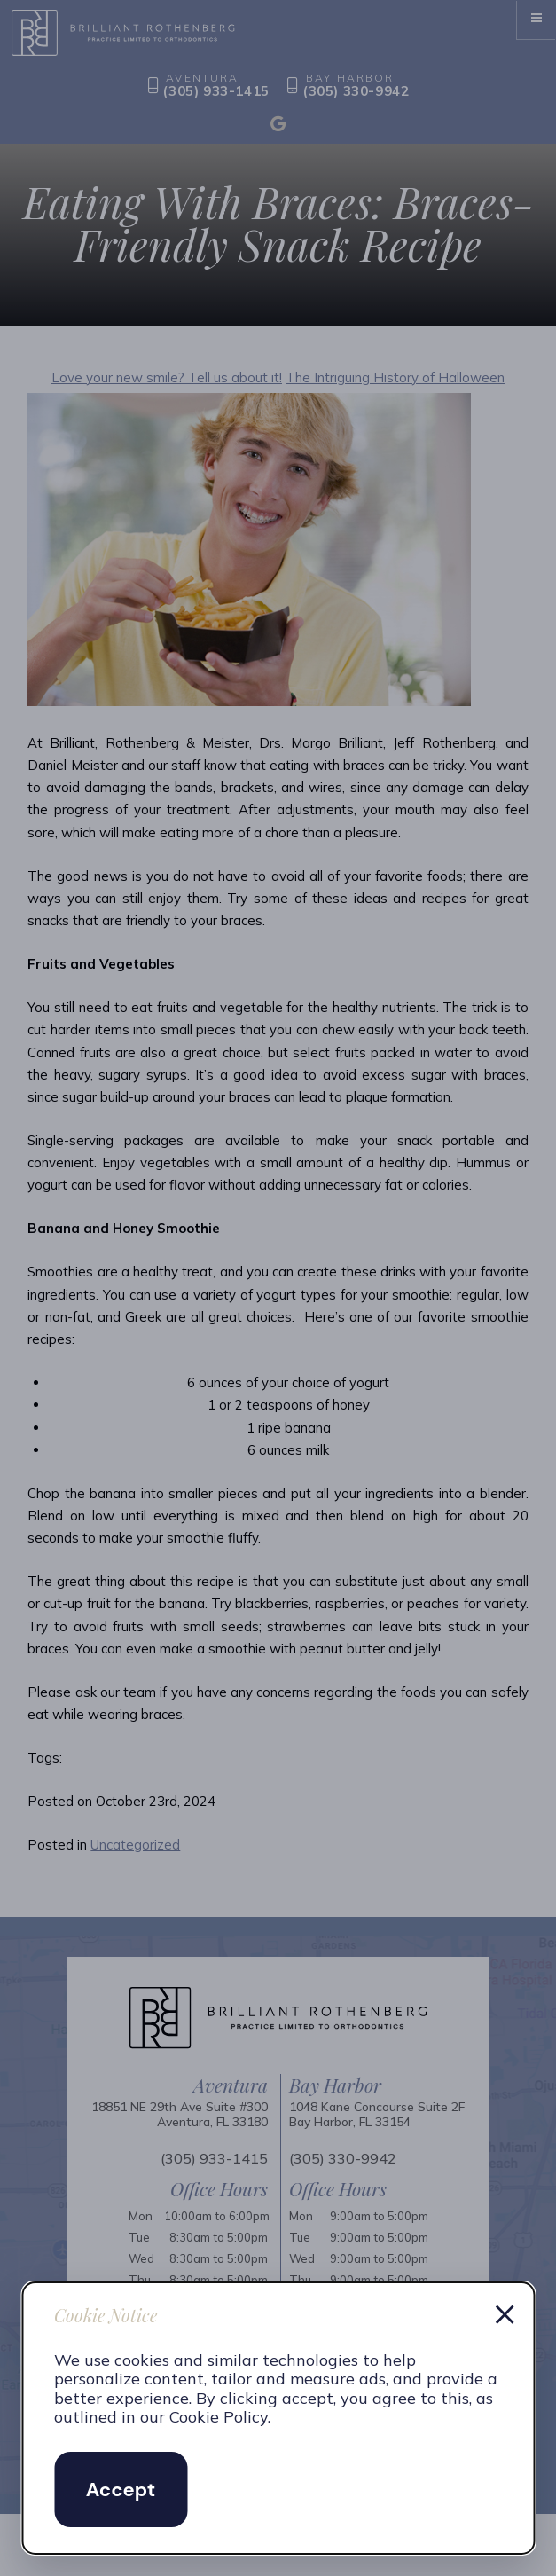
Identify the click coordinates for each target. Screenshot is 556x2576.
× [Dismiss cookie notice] (504, 2312)
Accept (121, 2489)
